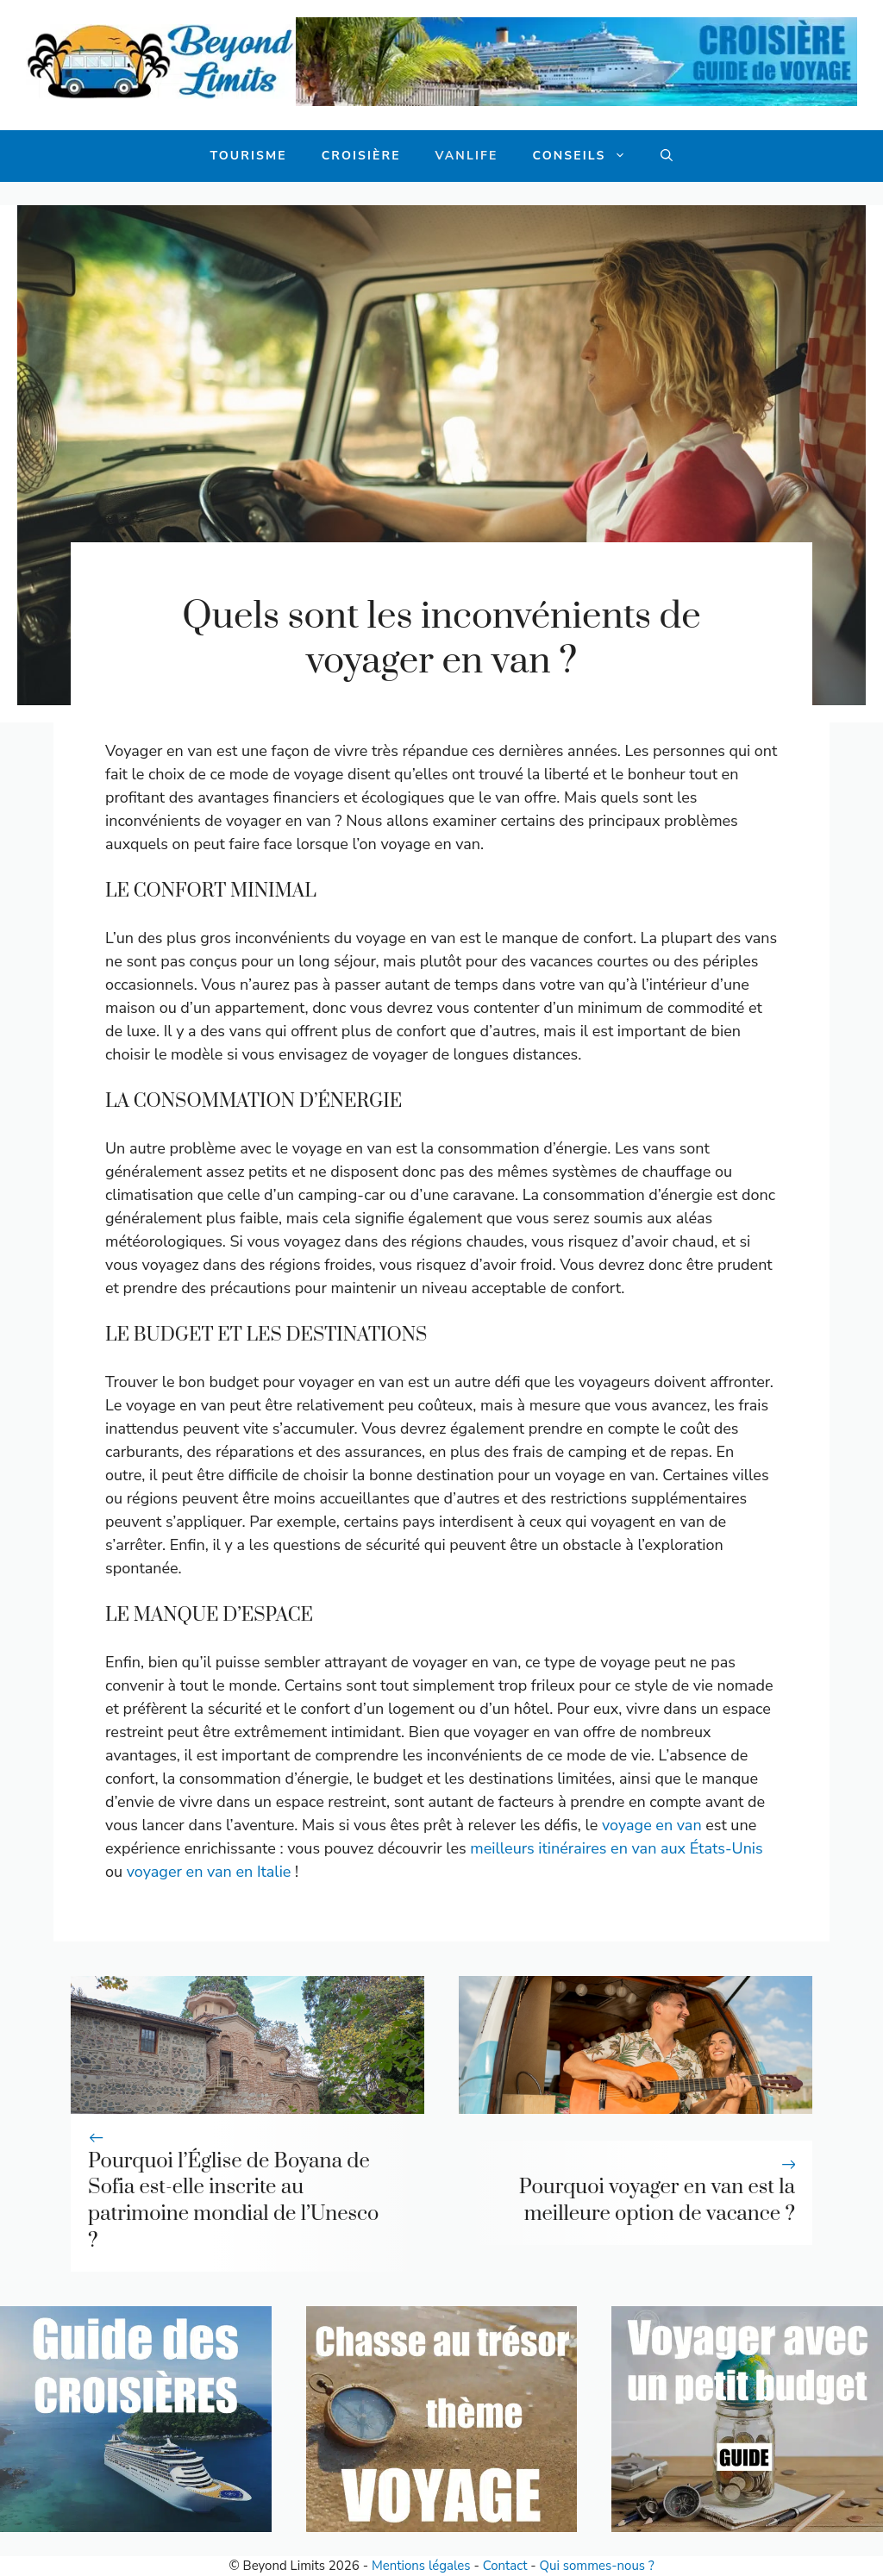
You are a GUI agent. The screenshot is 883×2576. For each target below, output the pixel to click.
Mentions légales (421, 2565)
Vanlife (466, 155)
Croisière (361, 155)
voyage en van (652, 1825)
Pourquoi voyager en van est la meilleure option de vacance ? (657, 2200)
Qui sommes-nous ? (597, 2565)
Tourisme (248, 155)
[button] (666, 156)
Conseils (587, 156)
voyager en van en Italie (209, 1871)
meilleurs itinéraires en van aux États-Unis (616, 1848)
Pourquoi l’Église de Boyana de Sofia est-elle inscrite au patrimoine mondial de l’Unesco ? (233, 2201)
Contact (505, 2565)
